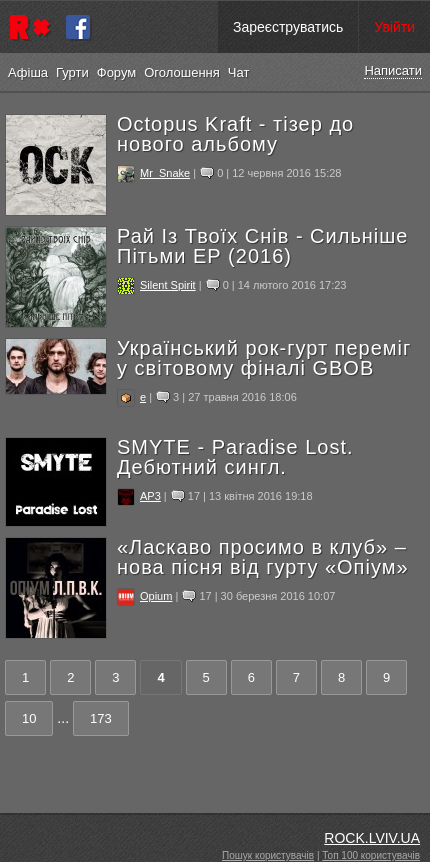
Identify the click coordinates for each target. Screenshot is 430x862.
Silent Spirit (168, 285)
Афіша (28, 72)
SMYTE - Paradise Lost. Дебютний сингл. (235, 457)
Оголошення (182, 72)
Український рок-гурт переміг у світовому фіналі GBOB (264, 358)
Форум (117, 72)
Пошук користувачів (268, 855)
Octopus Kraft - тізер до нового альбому (235, 134)
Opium (156, 596)
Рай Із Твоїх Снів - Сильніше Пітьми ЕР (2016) (262, 246)
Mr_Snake (165, 173)
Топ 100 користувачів (371, 855)
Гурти (72, 72)
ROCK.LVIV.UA (372, 838)
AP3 (150, 496)
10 (29, 718)
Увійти (394, 27)
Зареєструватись (288, 27)
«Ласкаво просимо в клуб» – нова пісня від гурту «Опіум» (263, 557)
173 (101, 718)
